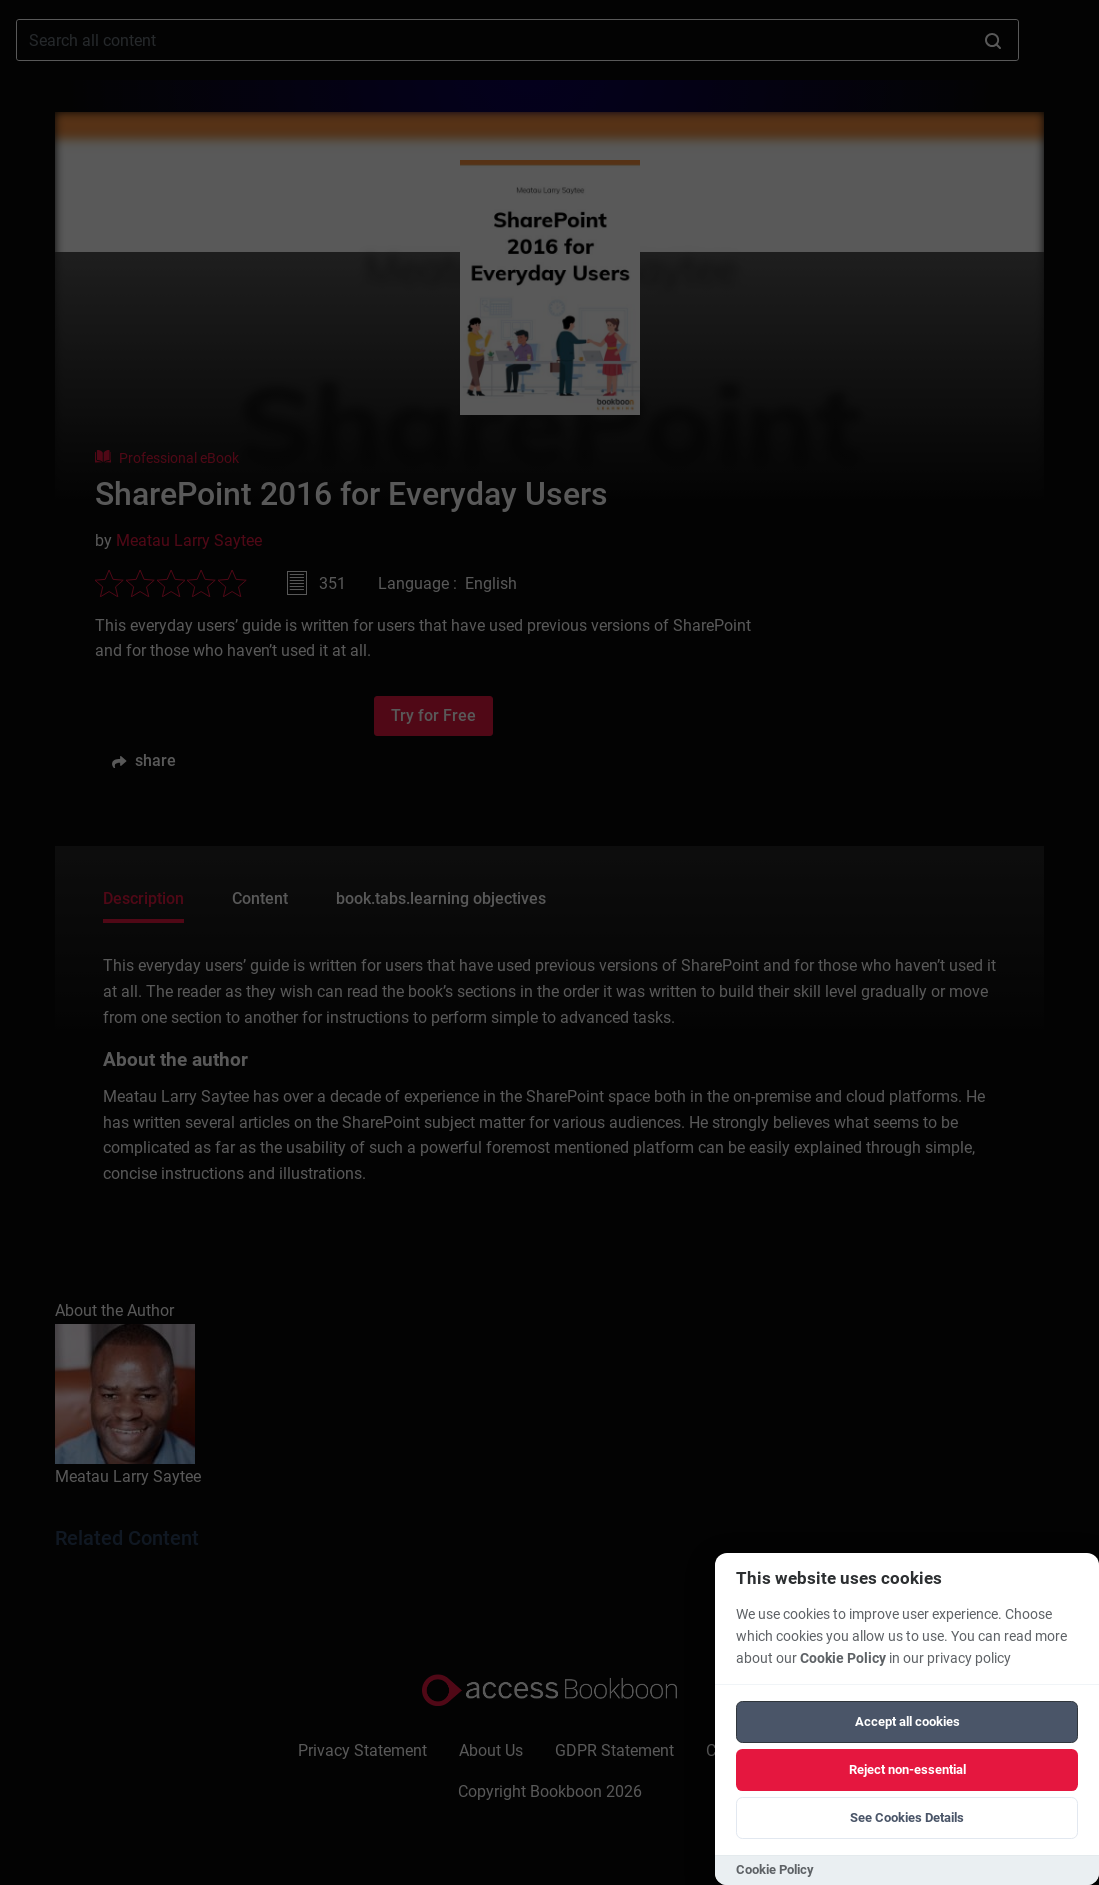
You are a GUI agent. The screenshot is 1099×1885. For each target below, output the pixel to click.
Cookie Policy (843, 1658)
